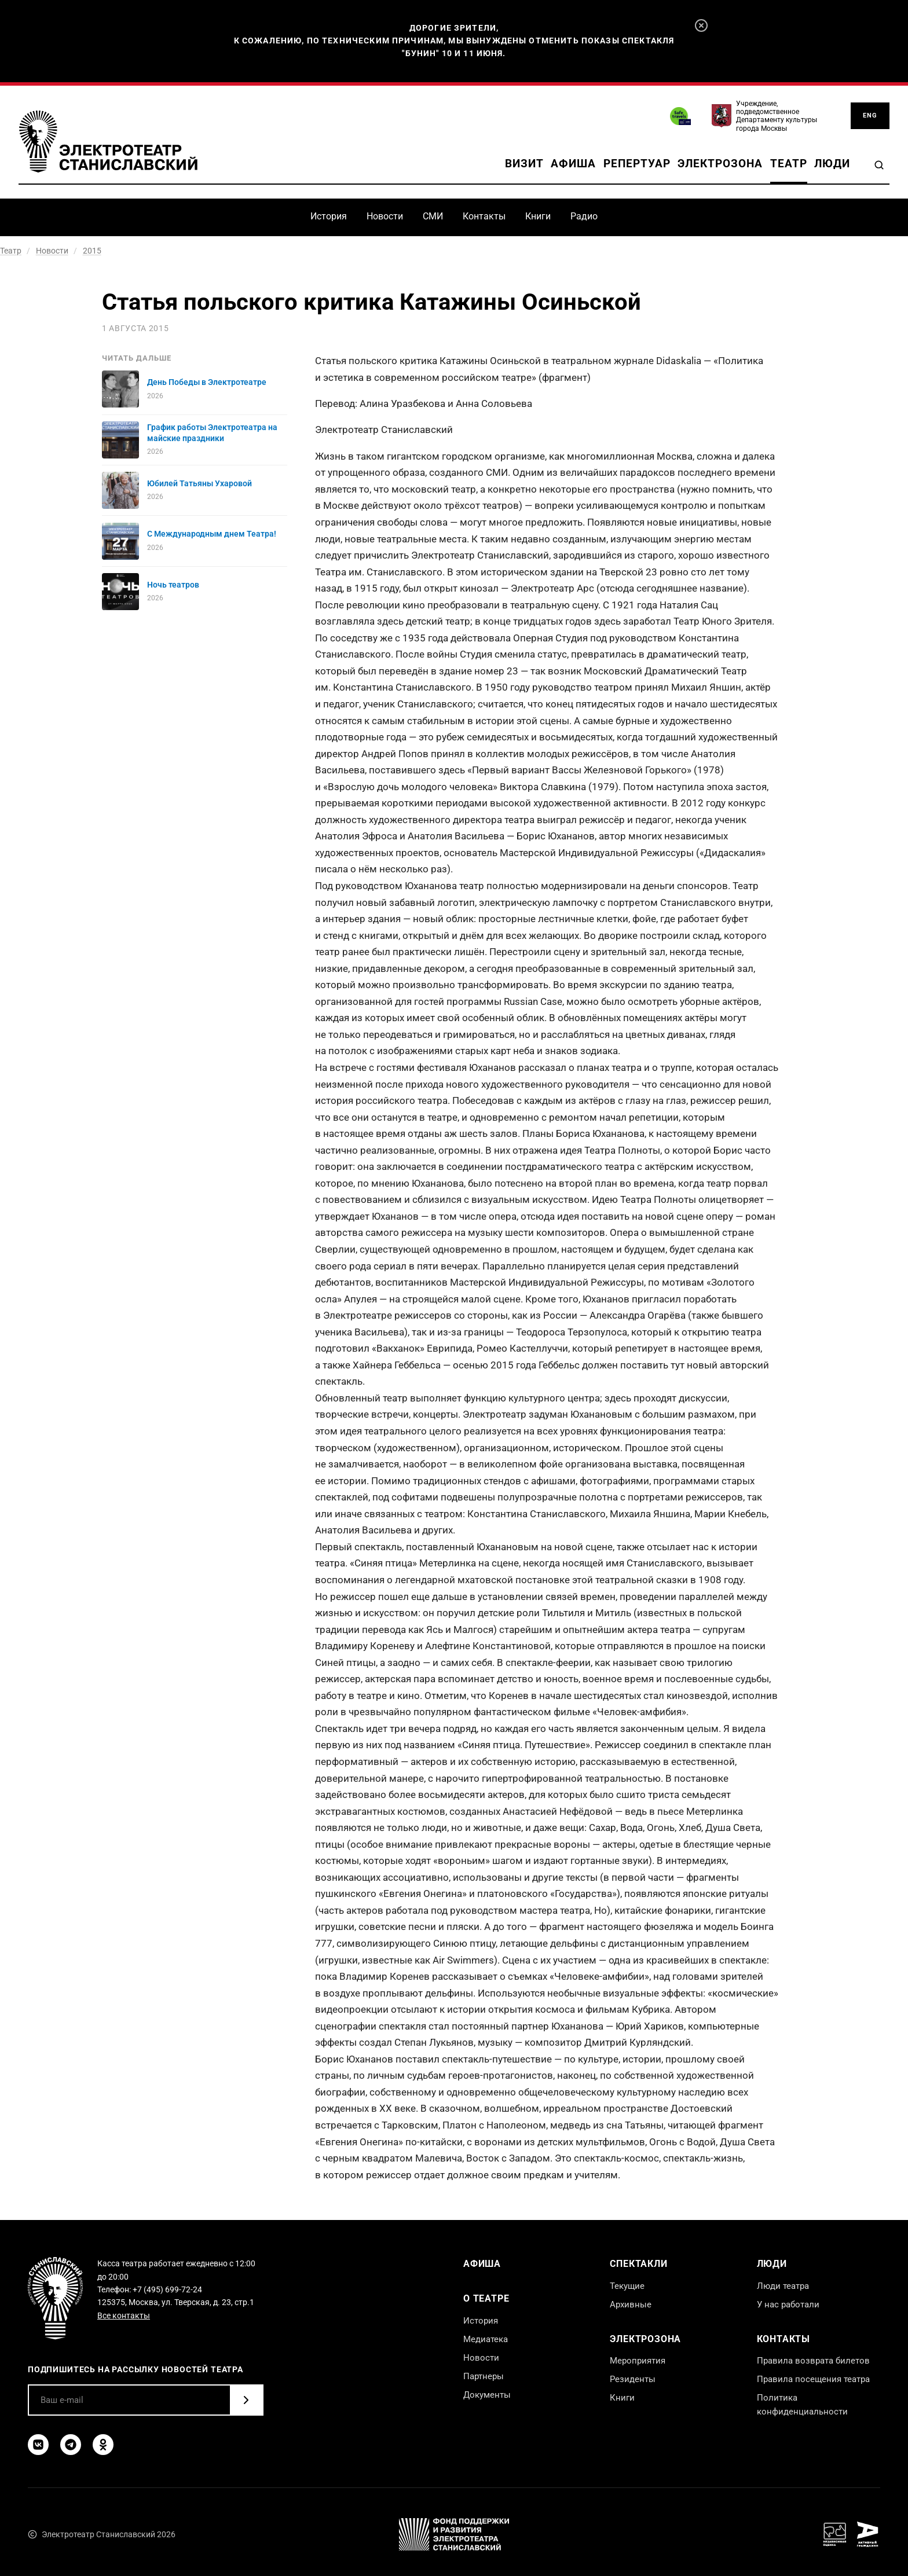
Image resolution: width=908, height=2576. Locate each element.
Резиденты (633, 2379)
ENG (870, 115)
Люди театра (783, 2286)
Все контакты (123, 2315)
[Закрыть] (701, 25)
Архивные (630, 2304)
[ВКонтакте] (38, 2444)
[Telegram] (70, 2444)
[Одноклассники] (103, 2444)
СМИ (433, 216)
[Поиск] (879, 165)
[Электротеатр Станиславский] (108, 142)
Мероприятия (637, 2360)
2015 (92, 250)
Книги (538, 216)
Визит (524, 163)
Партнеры (483, 2376)
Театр (788, 163)
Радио (584, 216)
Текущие (627, 2286)
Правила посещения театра (813, 2379)
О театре (486, 2298)
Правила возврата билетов (813, 2360)
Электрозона (720, 163)
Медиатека (485, 2339)
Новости (385, 216)
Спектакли (638, 2263)
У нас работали (788, 2304)
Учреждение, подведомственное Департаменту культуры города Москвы (776, 116)
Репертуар (637, 163)
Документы (487, 2395)
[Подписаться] (246, 2400)
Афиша (573, 163)
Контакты (484, 216)
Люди (832, 163)
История (328, 216)
